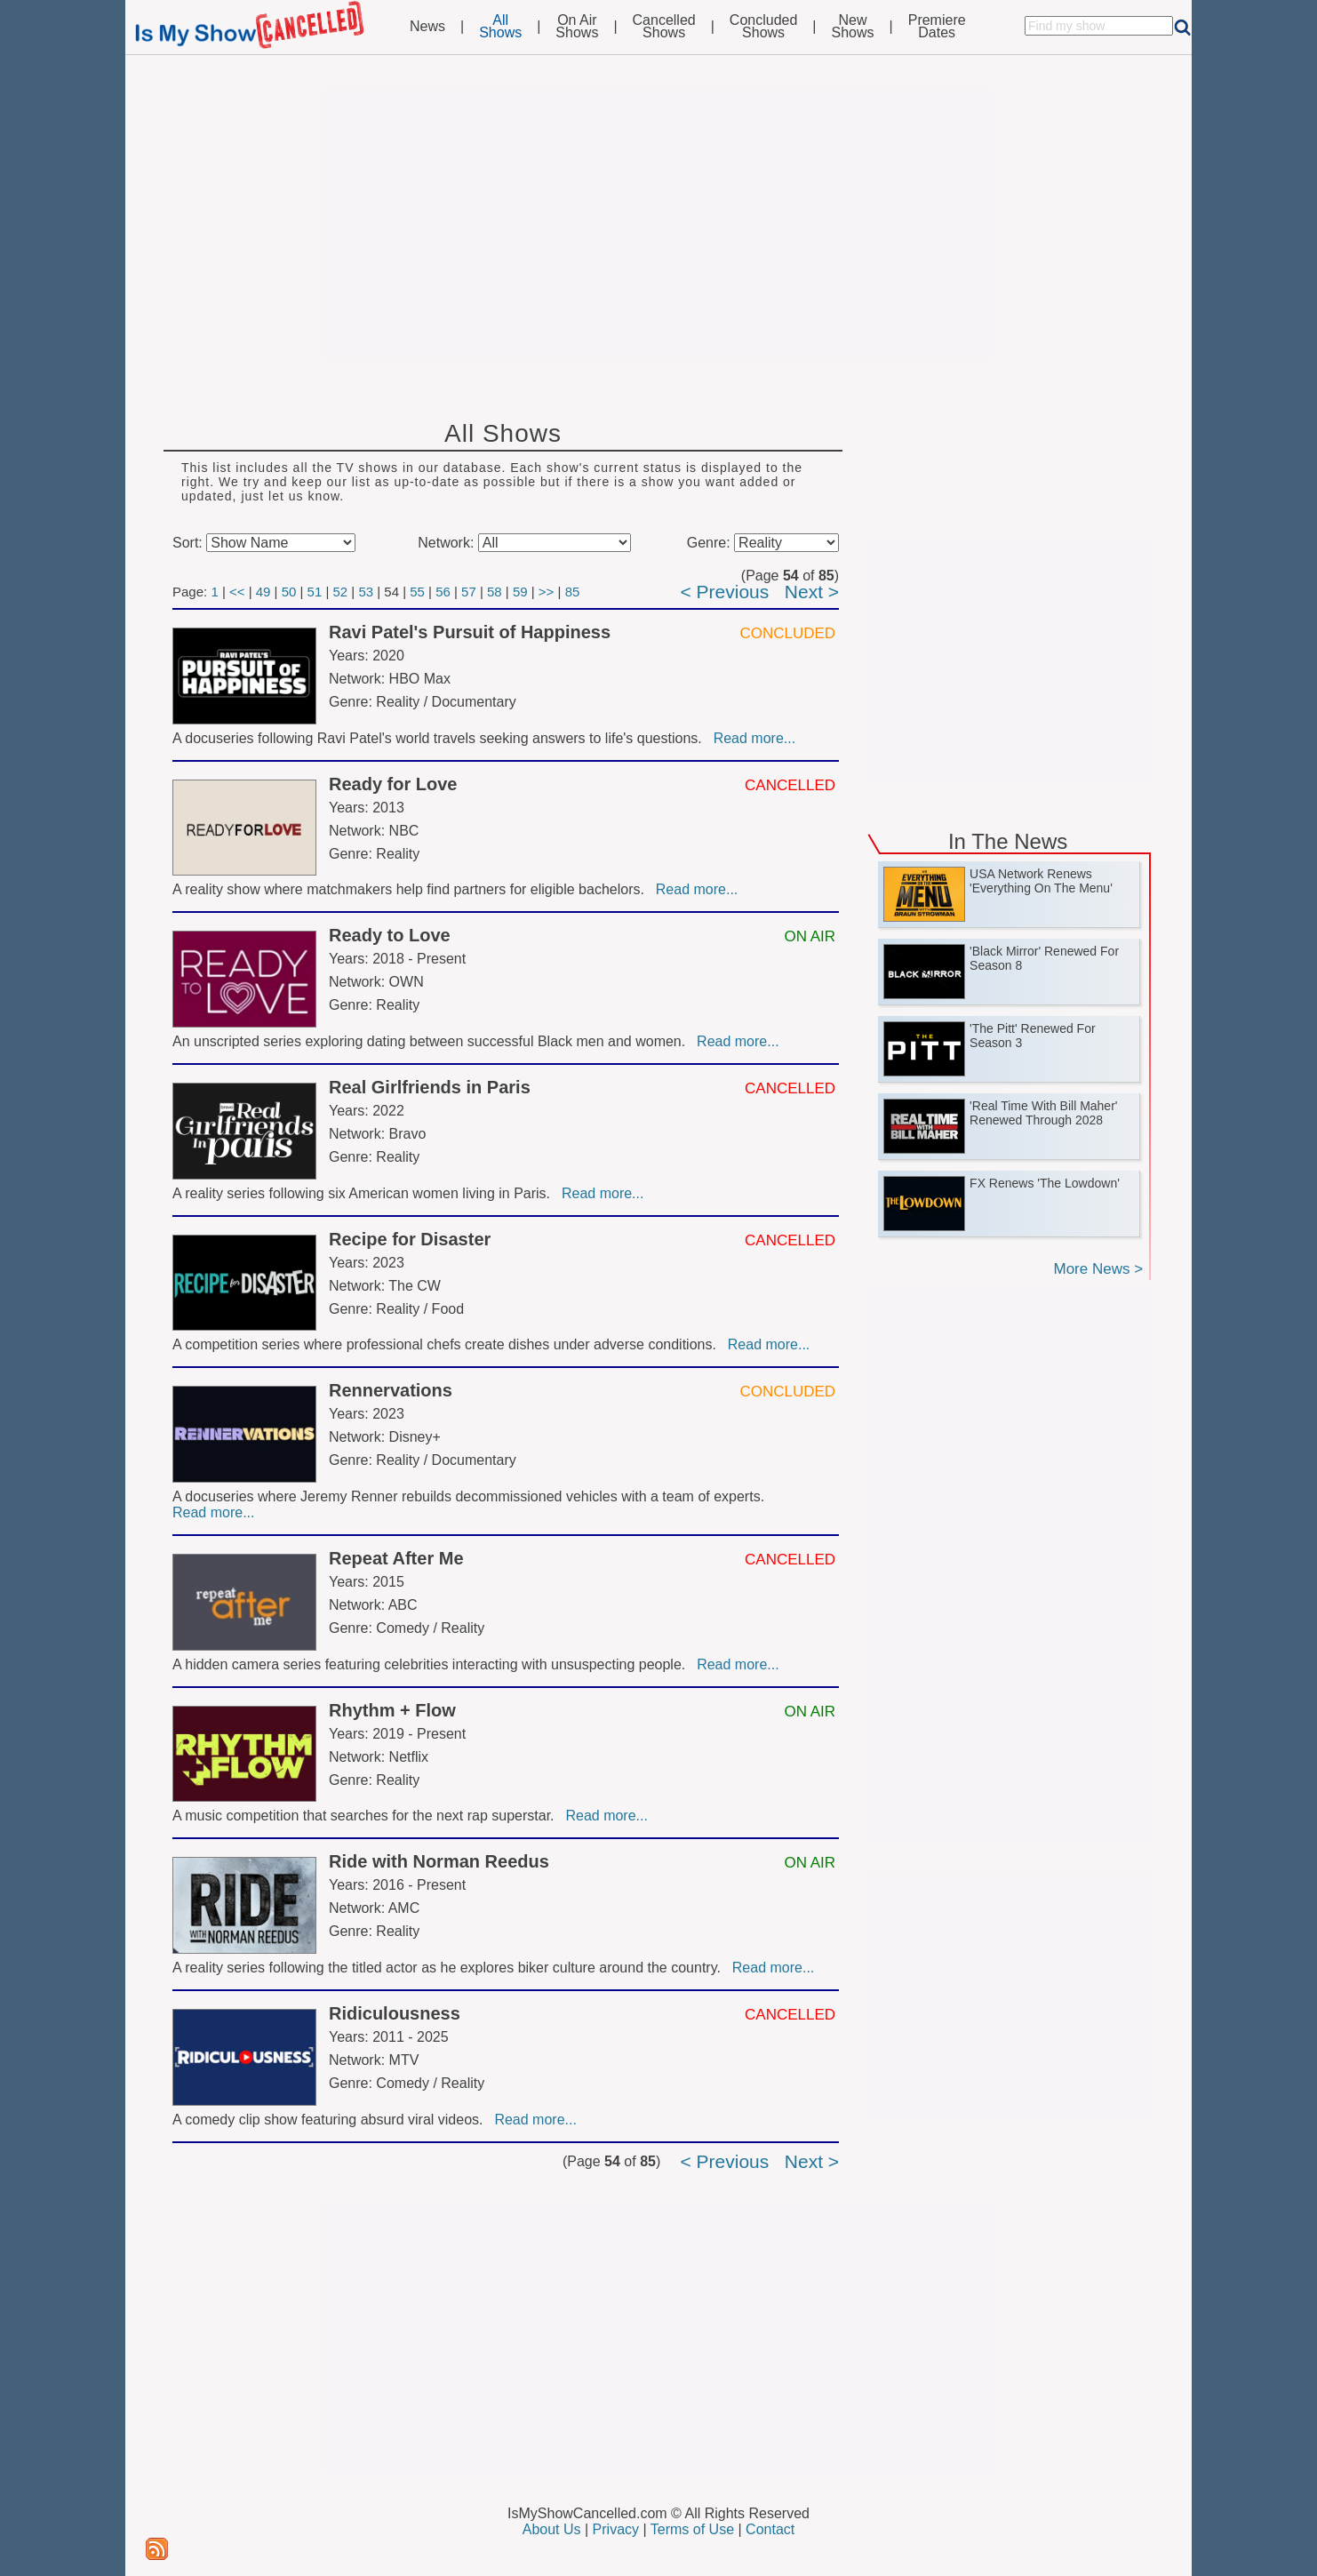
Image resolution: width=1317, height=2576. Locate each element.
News (427, 26)
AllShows (500, 26)
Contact (770, 2529)
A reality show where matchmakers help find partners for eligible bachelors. (412, 889)
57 (468, 591)
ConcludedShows (764, 26)
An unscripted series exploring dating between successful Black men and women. (432, 1041)
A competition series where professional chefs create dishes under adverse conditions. (448, 1344)
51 (315, 591)
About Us (552, 2529)
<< (237, 591)
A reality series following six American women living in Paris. (365, 1193)
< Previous (724, 591)
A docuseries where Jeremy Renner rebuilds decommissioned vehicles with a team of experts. (470, 1496)
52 (339, 591)
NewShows (853, 26)
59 (520, 591)
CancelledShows (664, 26)
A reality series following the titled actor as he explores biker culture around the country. (450, 1967)
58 (494, 591)
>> (547, 591)
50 (289, 591)
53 (365, 591)
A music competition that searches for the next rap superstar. (367, 1815)
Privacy (616, 2529)
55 (417, 591)
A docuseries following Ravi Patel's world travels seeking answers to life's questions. (441, 738)
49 (263, 591)
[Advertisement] (658, 224)
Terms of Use (692, 2529)
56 (443, 591)
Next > (812, 591)
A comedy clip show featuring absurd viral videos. (331, 2119)
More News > (1098, 1268)
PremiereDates (937, 26)
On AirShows (576, 26)
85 (572, 591)
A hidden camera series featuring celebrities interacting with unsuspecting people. (432, 1664)
